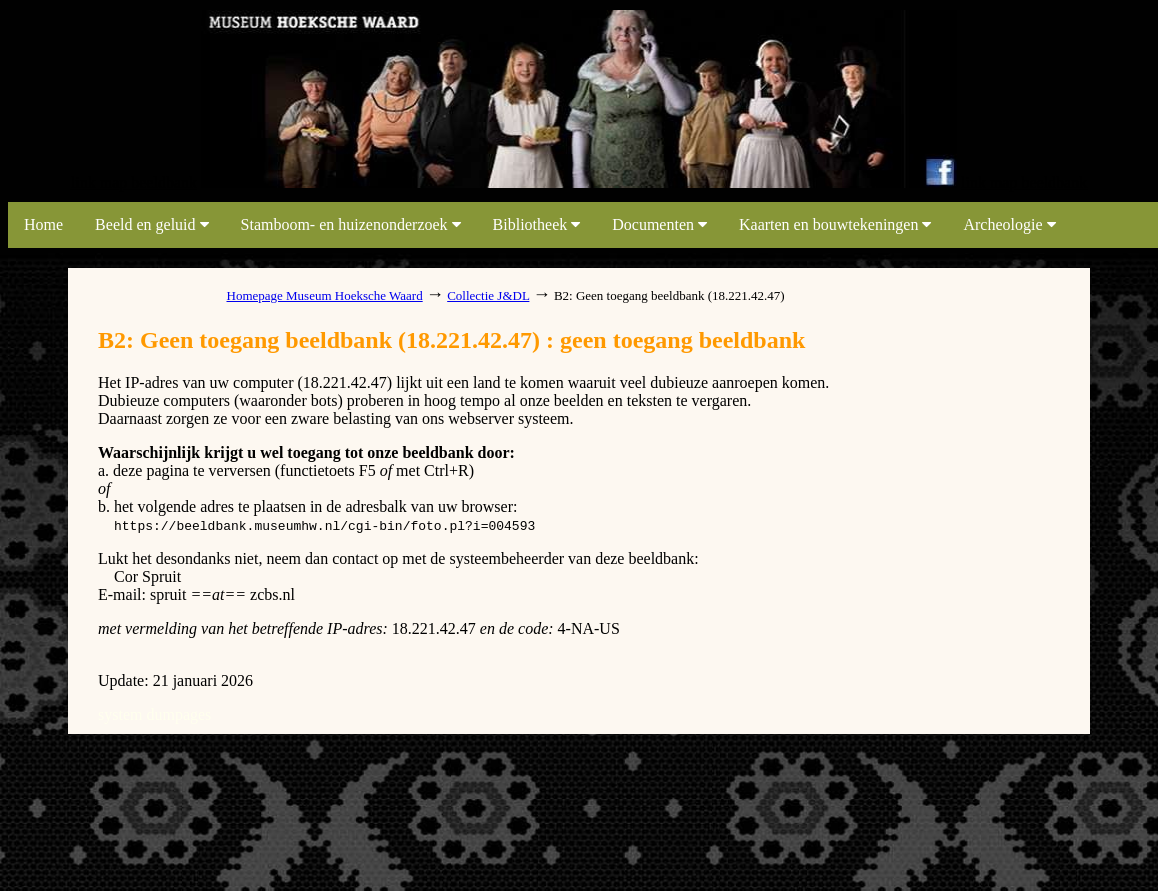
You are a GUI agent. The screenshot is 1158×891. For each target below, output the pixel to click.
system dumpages (154, 714)
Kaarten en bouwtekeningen (835, 224)
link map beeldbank (134, 182)
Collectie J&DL (488, 295)
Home (43, 224)
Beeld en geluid (151, 224)
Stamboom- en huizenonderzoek (351, 224)
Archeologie (1009, 224)
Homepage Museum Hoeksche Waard (325, 295)
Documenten (659, 224)
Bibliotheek (537, 224)
